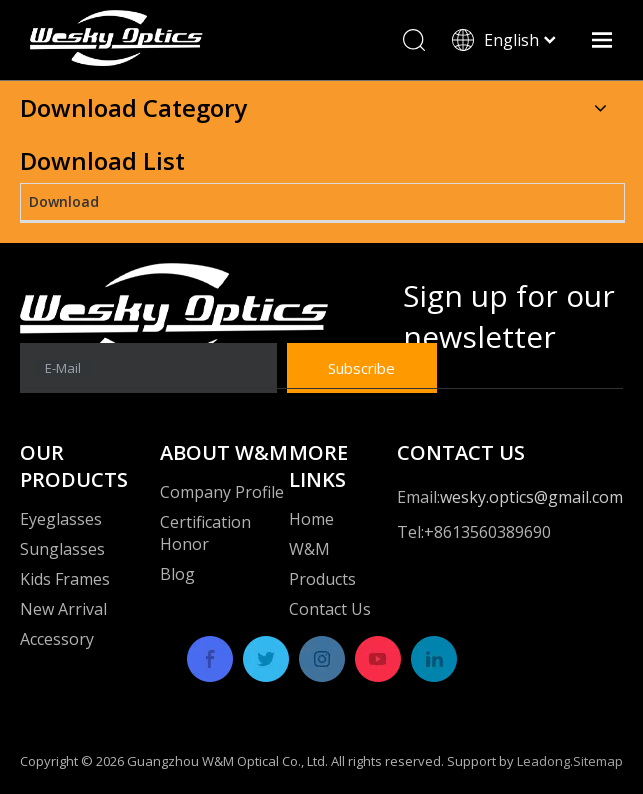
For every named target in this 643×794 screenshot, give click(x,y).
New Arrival (63, 609)
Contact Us (330, 609)
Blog (177, 574)
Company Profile (222, 492)
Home (311, 519)
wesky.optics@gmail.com (531, 497)
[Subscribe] (362, 368)
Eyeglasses (61, 519)
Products (322, 579)
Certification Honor (205, 533)
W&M (309, 549)
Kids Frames (65, 579)
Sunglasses (62, 549)
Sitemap (598, 761)
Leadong (543, 761)
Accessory (57, 639)
